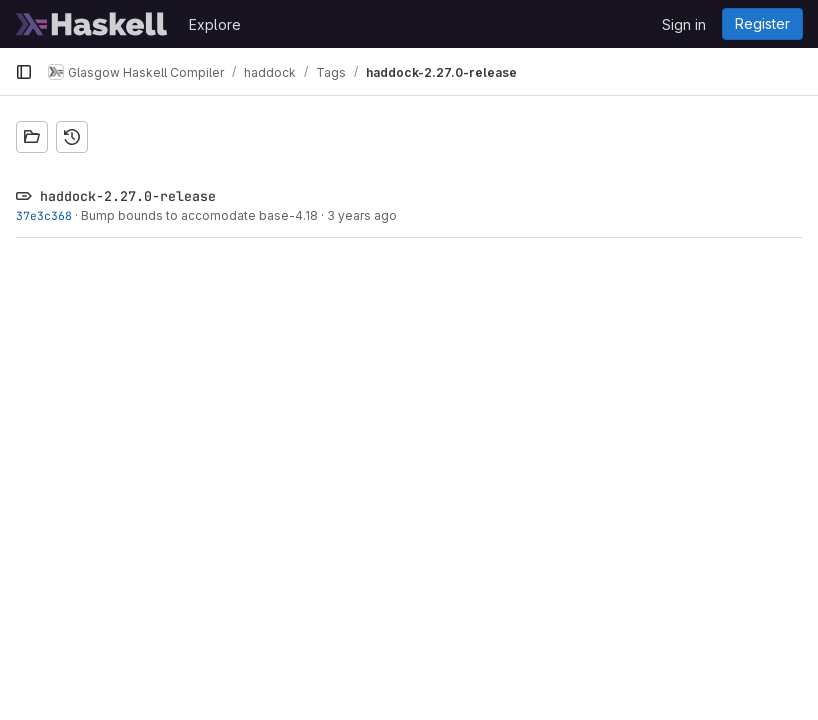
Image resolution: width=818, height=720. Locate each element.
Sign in (684, 24)
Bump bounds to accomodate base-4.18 (199, 215)
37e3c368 (44, 215)
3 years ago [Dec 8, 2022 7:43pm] (362, 215)
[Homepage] (92, 24)
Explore (215, 24)
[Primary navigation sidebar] (24, 72)
